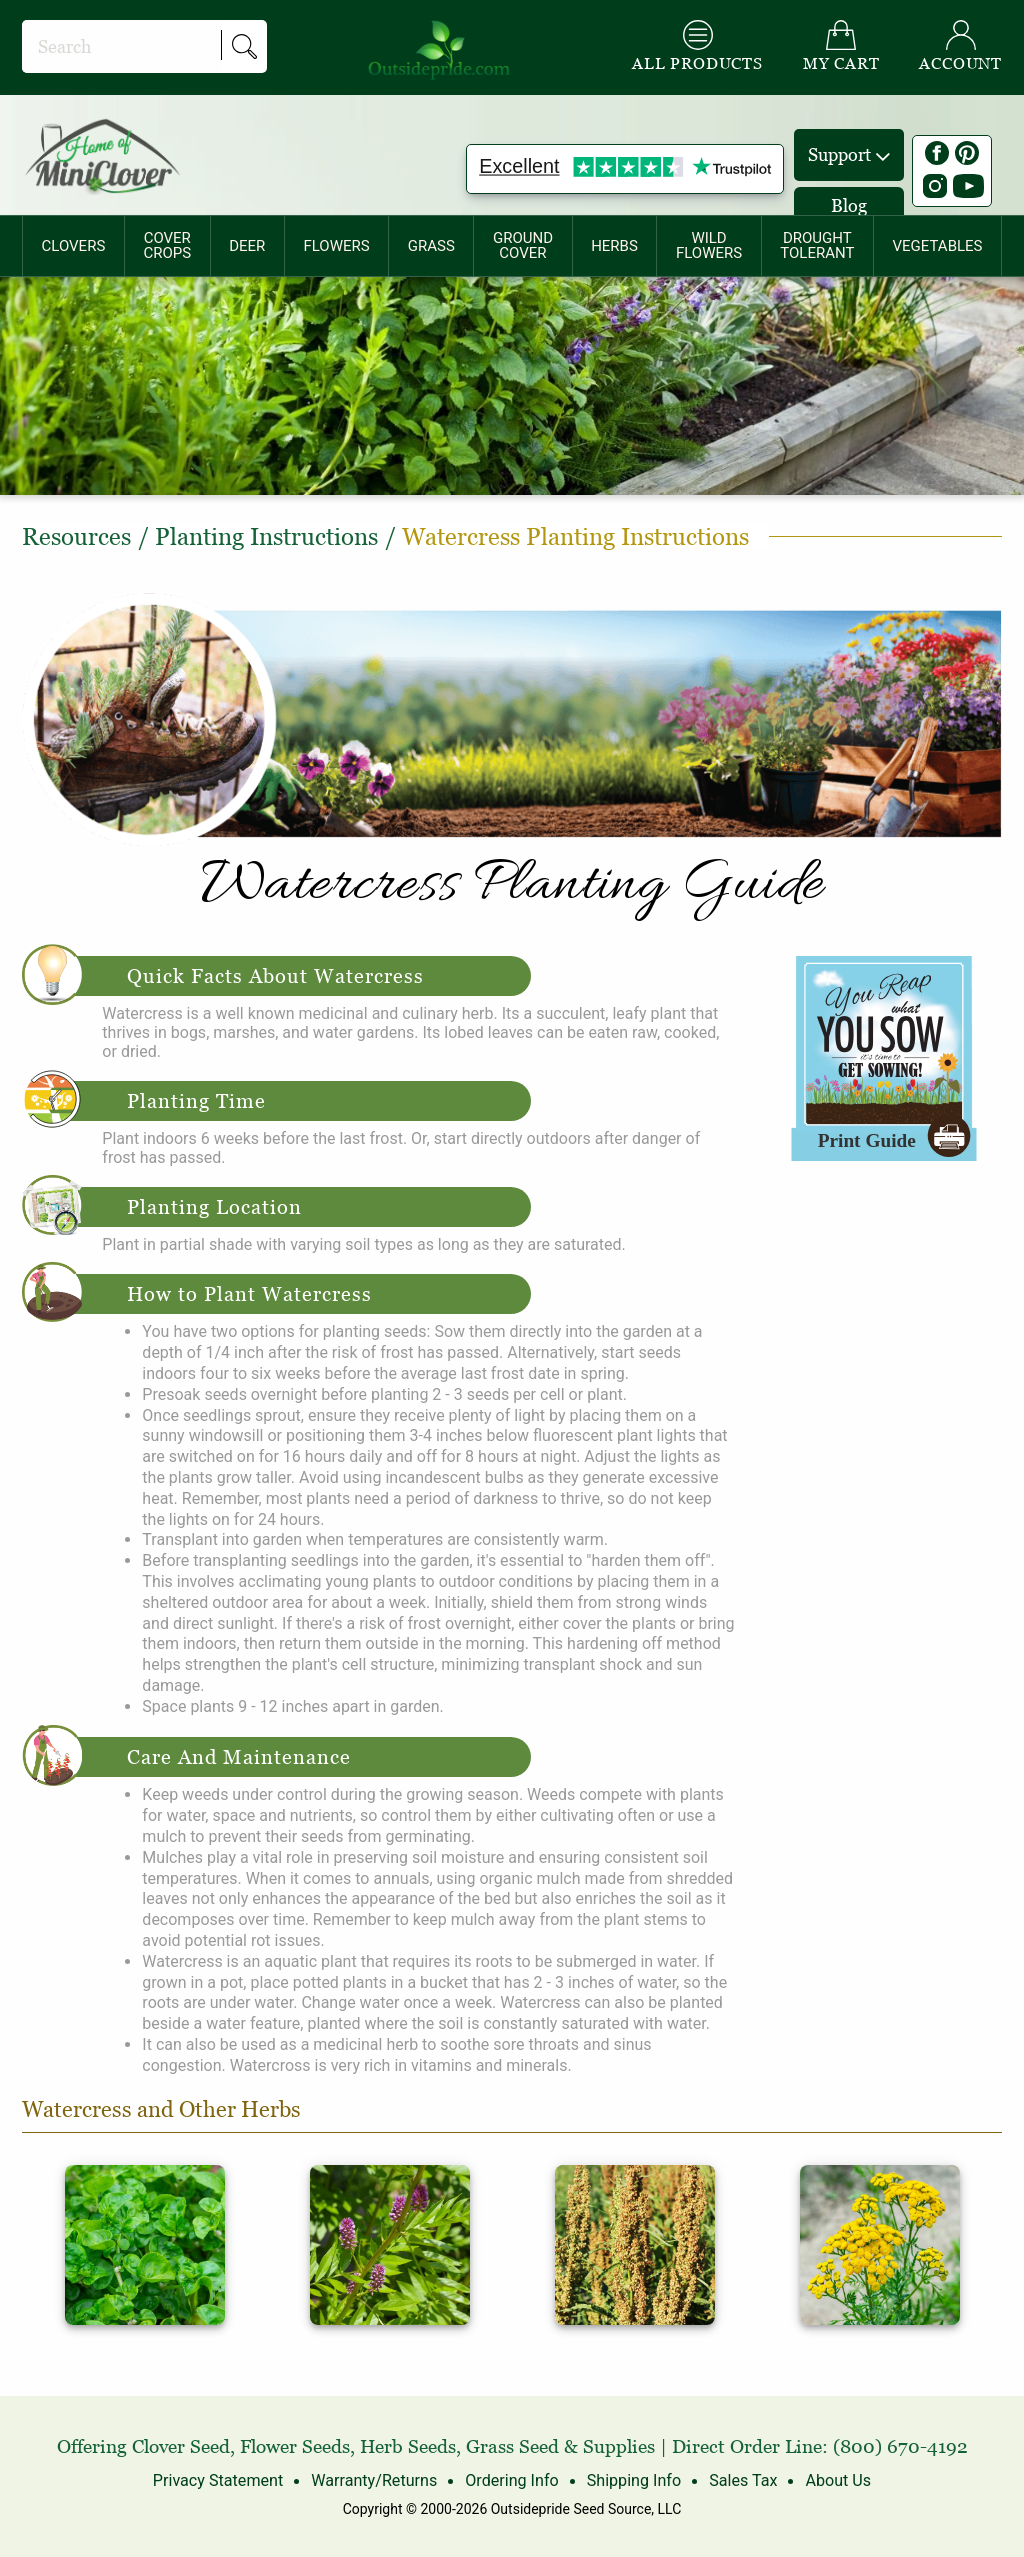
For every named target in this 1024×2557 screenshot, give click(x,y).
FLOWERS (336, 246)
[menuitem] (73, 246)
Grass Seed (512, 2446)
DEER (247, 246)
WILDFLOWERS (709, 245)
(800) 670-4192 (900, 2446)
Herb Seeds (408, 2446)
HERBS (614, 246)
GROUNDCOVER (523, 245)
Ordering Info (511, 2480)
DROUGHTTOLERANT (817, 245)
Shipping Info (633, 2480)
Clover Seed (181, 2446)
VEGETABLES (938, 246)
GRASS (431, 246)
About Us (836, 2480)
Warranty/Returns (374, 2480)
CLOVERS (74, 246)
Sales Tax (742, 2480)
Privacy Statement (219, 2480)
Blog (849, 205)
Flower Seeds (295, 2446)
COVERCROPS (167, 245)
